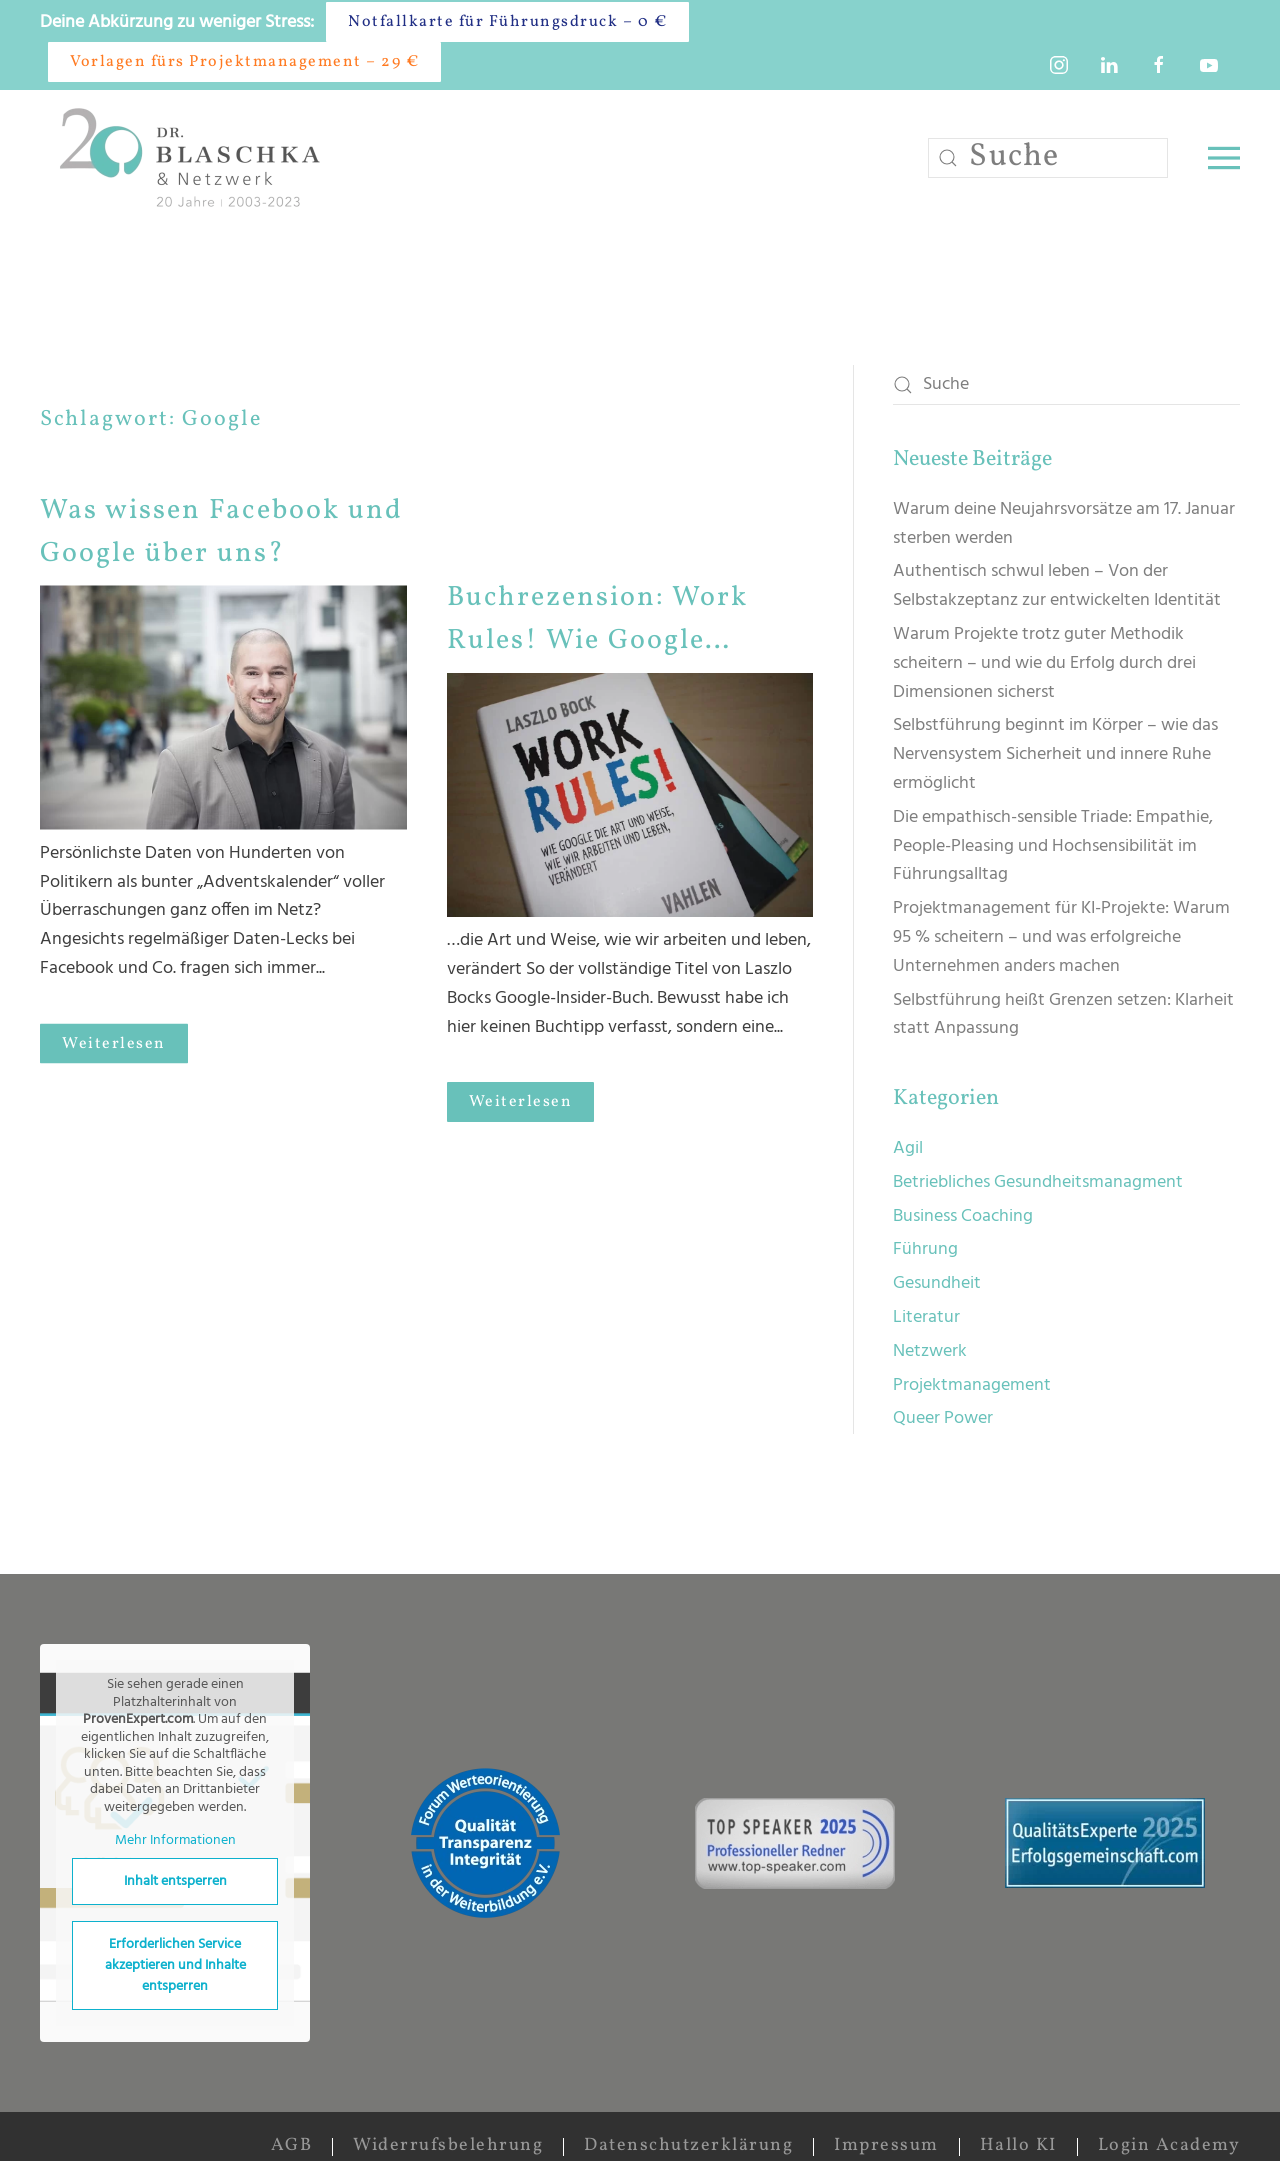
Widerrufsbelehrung (448, 2145)
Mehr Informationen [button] (175, 1842)
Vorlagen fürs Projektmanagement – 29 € (244, 62)
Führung (925, 1249)
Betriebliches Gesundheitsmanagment (1038, 1182)
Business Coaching (963, 1216)
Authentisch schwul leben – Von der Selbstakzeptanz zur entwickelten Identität (1057, 586)
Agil (908, 1148)
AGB (292, 2145)
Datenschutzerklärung (688, 2145)
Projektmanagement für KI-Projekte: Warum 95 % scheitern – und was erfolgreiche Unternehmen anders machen (1061, 937)
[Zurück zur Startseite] (194, 157)
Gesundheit (937, 1283)
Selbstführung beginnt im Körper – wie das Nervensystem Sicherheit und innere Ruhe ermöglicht (1055, 754)
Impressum (886, 2145)
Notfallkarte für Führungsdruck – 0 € (507, 22)
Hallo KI (1018, 2145)
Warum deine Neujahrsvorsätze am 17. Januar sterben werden (1064, 524)
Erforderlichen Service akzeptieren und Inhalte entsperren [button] (175, 1965)
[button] (1224, 158)
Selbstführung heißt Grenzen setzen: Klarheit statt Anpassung (1063, 1015)
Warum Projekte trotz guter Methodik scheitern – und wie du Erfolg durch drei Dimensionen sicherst (1044, 663)
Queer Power (943, 1418)
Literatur (926, 1317)
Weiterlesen (114, 1031)
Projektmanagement (972, 1385)
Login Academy (1169, 2145)
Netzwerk (930, 1351)
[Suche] (1048, 158)
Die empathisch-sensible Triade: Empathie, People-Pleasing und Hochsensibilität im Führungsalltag (1053, 846)
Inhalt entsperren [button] (175, 1881)
